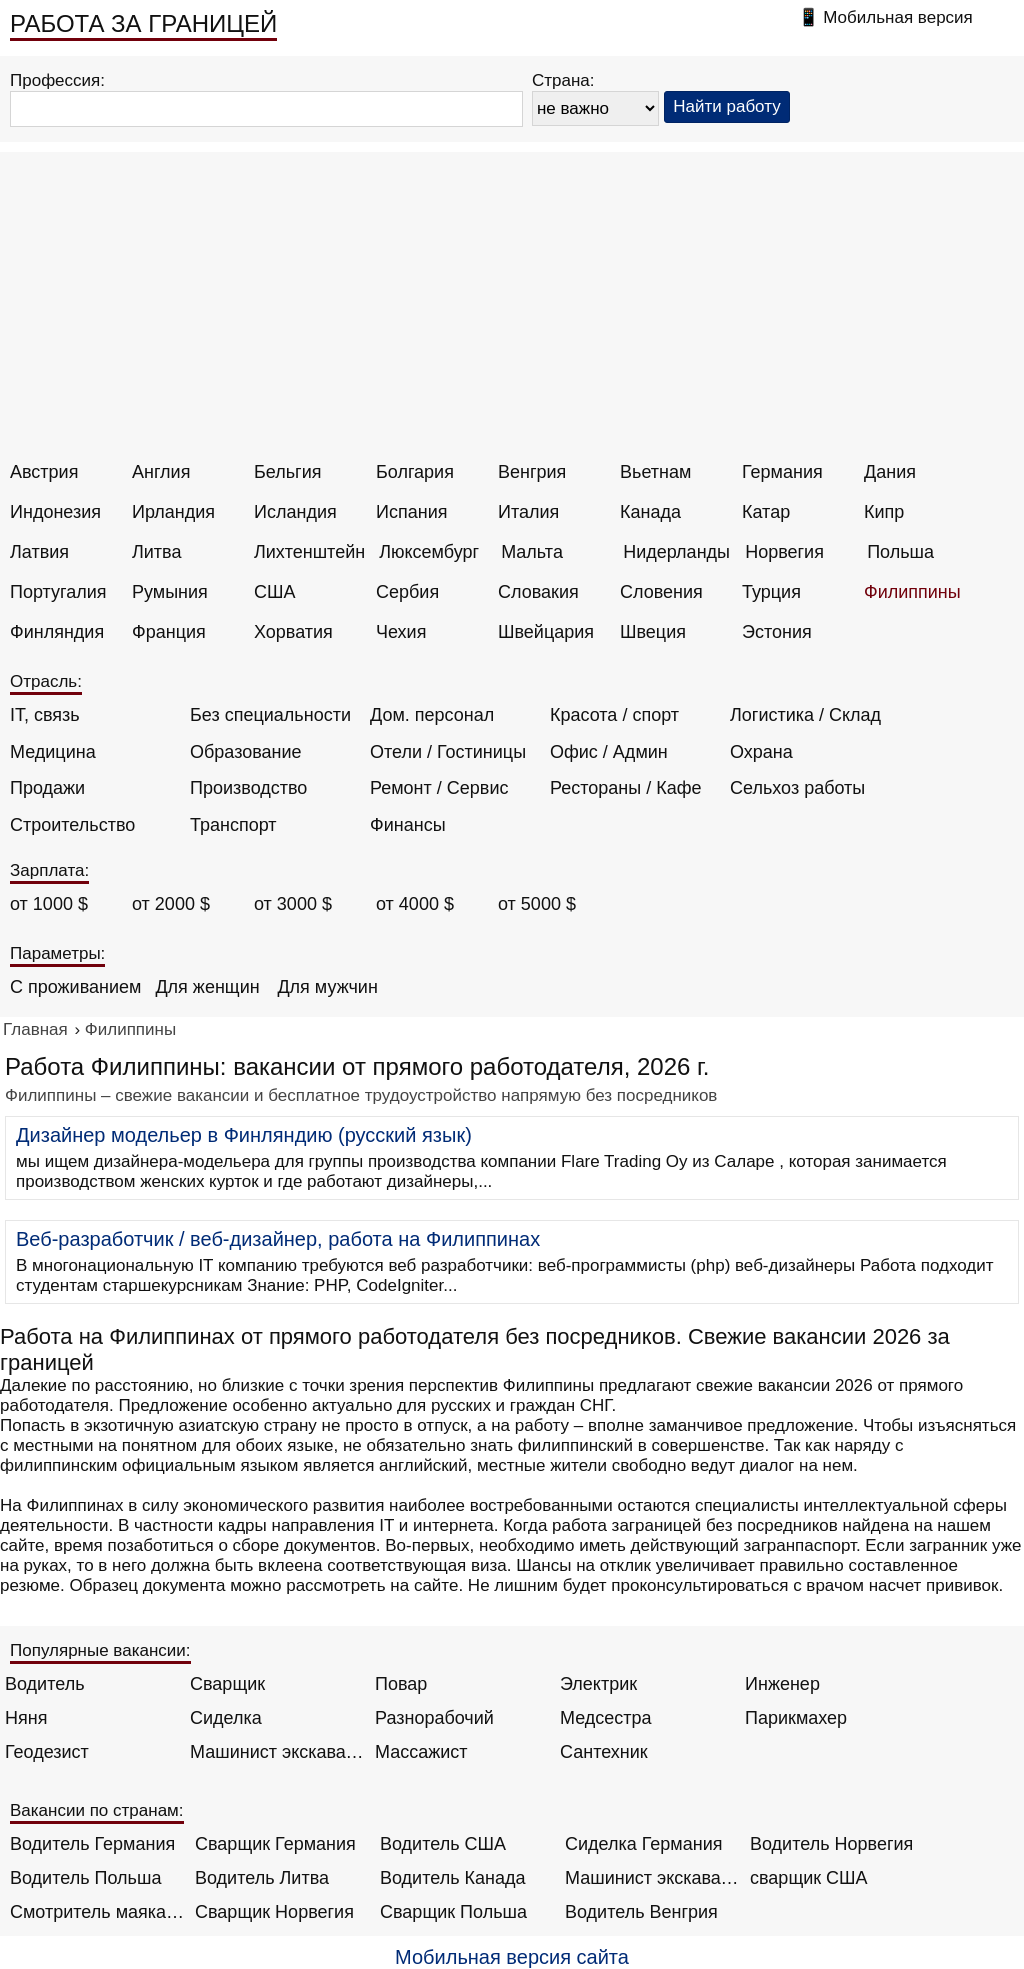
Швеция (653, 632)
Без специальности (270, 715)
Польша (900, 552)
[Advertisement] (514, 312)
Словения (661, 592)
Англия (161, 472)
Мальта (532, 552)
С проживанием (75, 987)
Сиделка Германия (643, 1844)
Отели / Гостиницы (448, 752)
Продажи (47, 788)
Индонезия (55, 512)
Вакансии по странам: (97, 1810)
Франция (169, 632)
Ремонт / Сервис (439, 788)
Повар (401, 1684)
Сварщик (227, 1684)
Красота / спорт (614, 715)
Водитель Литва (262, 1878)
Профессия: (57, 80)
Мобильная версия (898, 17)
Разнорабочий (434, 1718)
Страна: (563, 80)
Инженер (782, 1684)
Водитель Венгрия (641, 1912)
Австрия (44, 472)
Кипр (884, 512)
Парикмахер (796, 1718)
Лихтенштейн (309, 552)
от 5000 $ (537, 904)
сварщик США (809, 1878)
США (275, 592)
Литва (156, 552)
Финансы (408, 825)
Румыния (170, 592)
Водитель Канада (452, 1878)
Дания (890, 472)
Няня (26, 1718)
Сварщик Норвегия (274, 1912)
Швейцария (546, 632)
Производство (248, 788)
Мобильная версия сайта (512, 1957)
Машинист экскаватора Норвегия (652, 1878)
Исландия (295, 512)
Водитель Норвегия (831, 1844)
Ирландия (173, 512)
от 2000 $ (171, 904)
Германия (782, 472)
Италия (528, 512)
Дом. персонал (432, 715)
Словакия (538, 592)
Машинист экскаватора (277, 1752)
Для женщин (207, 987)
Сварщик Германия (275, 1844)
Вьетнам (655, 472)
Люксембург (429, 552)
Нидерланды (676, 552)
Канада (650, 512)
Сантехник (604, 1752)
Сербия (407, 592)
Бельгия (287, 472)
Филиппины (912, 592)
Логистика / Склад (805, 715)
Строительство (72, 825)
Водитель (45, 1684)
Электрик (598, 1684)
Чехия (401, 632)
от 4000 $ (415, 904)
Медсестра (606, 1718)
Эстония (777, 632)
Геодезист (47, 1752)
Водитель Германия (92, 1844)
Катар (766, 512)
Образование (246, 752)
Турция (771, 592)
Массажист (421, 1752)
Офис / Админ (609, 752)
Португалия (58, 592)
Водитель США (443, 1844)
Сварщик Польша (453, 1912)
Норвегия (784, 552)
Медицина (53, 752)
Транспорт (233, 825)
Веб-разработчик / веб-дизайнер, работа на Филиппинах (278, 1239)
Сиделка (226, 1718)
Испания (411, 512)
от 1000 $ (49, 904)
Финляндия (57, 632)
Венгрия (532, 472)
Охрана (761, 752)
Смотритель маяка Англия (97, 1912)
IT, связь (45, 715)
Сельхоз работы (797, 788)
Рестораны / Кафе (626, 788)
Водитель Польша (85, 1878)
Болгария (415, 472)
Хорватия (293, 632)
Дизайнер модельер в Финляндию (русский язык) (244, 1135)
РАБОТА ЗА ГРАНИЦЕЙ (143, 23)
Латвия (39, 552)
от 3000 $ (293, 904)
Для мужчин (327, 987)
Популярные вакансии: (100, 1650)
